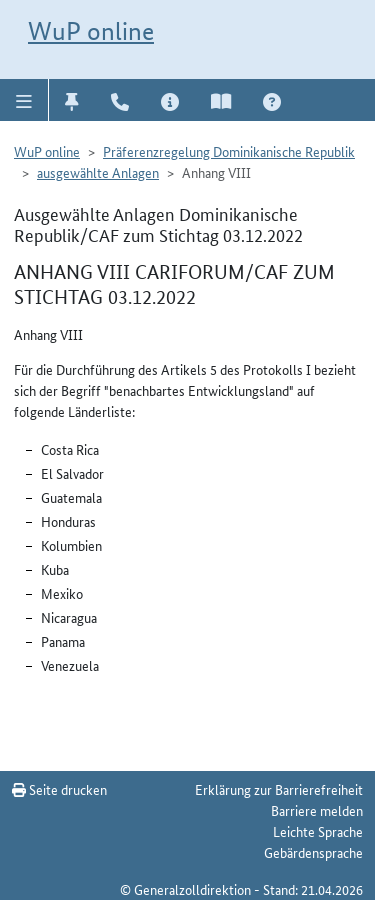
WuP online (91, 31)
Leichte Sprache (318, 831)
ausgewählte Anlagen (98, 172)
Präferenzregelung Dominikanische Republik (229, 151)
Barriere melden (317, 810)
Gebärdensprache (313, 852)
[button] (24, 100)
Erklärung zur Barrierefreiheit (279, 789)
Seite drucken (59, 789)
